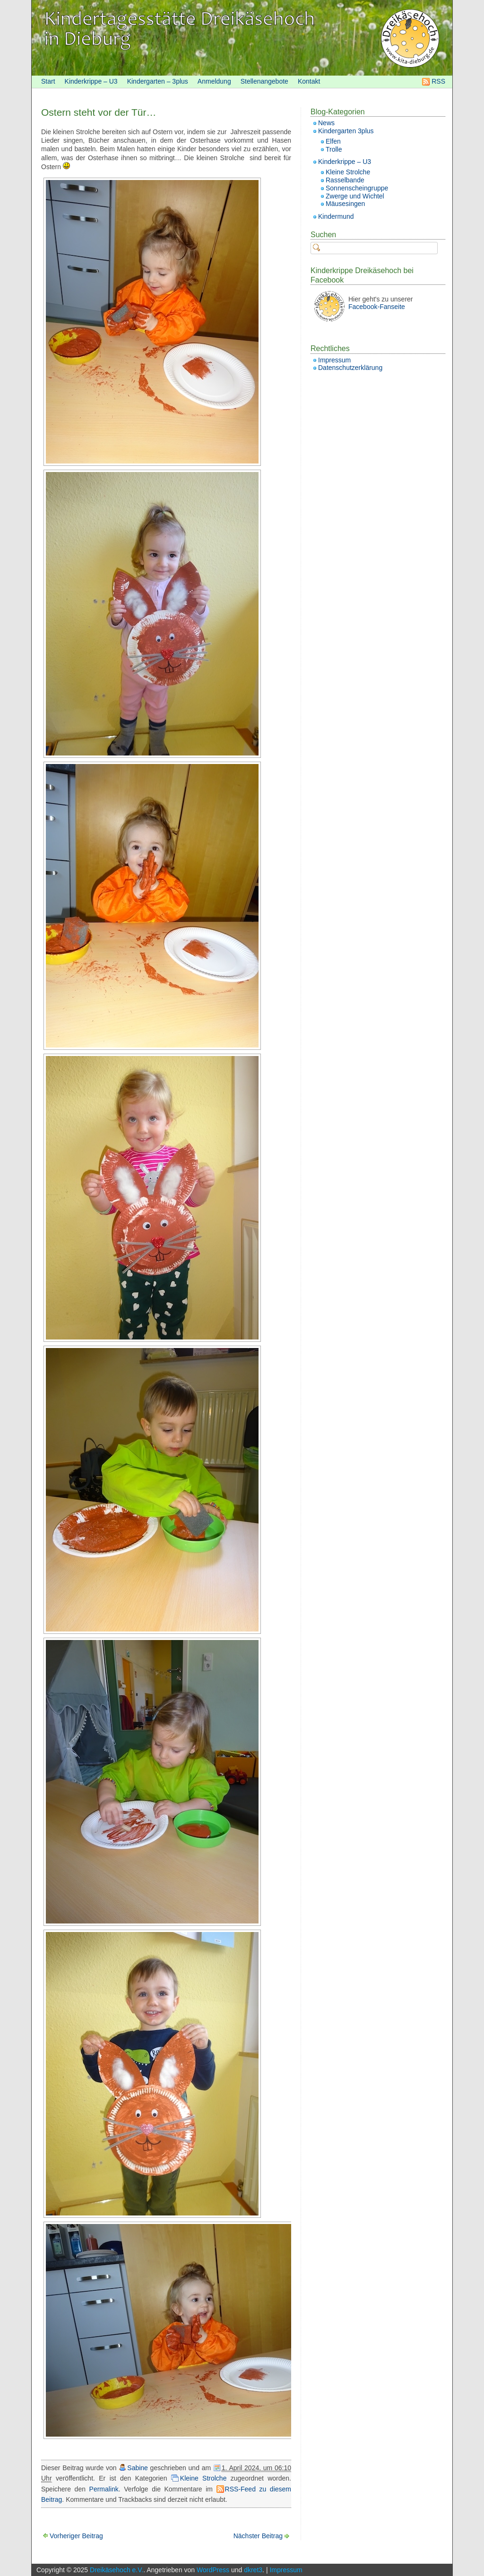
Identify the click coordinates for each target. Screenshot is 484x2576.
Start (48, 81)
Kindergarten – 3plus (157, 81)
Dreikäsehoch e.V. (116, 2570)
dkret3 (253, 2570)
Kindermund (336, 216)
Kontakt (309, 81)
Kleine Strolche (203, 2478)
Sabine (137, 2468)
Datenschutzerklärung (350, 367)
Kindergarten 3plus (346, 131)
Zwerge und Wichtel (355, 196)
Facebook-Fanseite (376, 306)
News (326, 123)
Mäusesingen (345, 203)
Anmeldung (214, 81)
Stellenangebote (264, 81)
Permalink (104, 2489)
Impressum (334, 360)
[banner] (242, 38)
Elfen (333, 141)
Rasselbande (345, 180)
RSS (438, 81)
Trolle (334, 149)
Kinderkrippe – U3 (91, 81)
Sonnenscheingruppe (357, 188)
